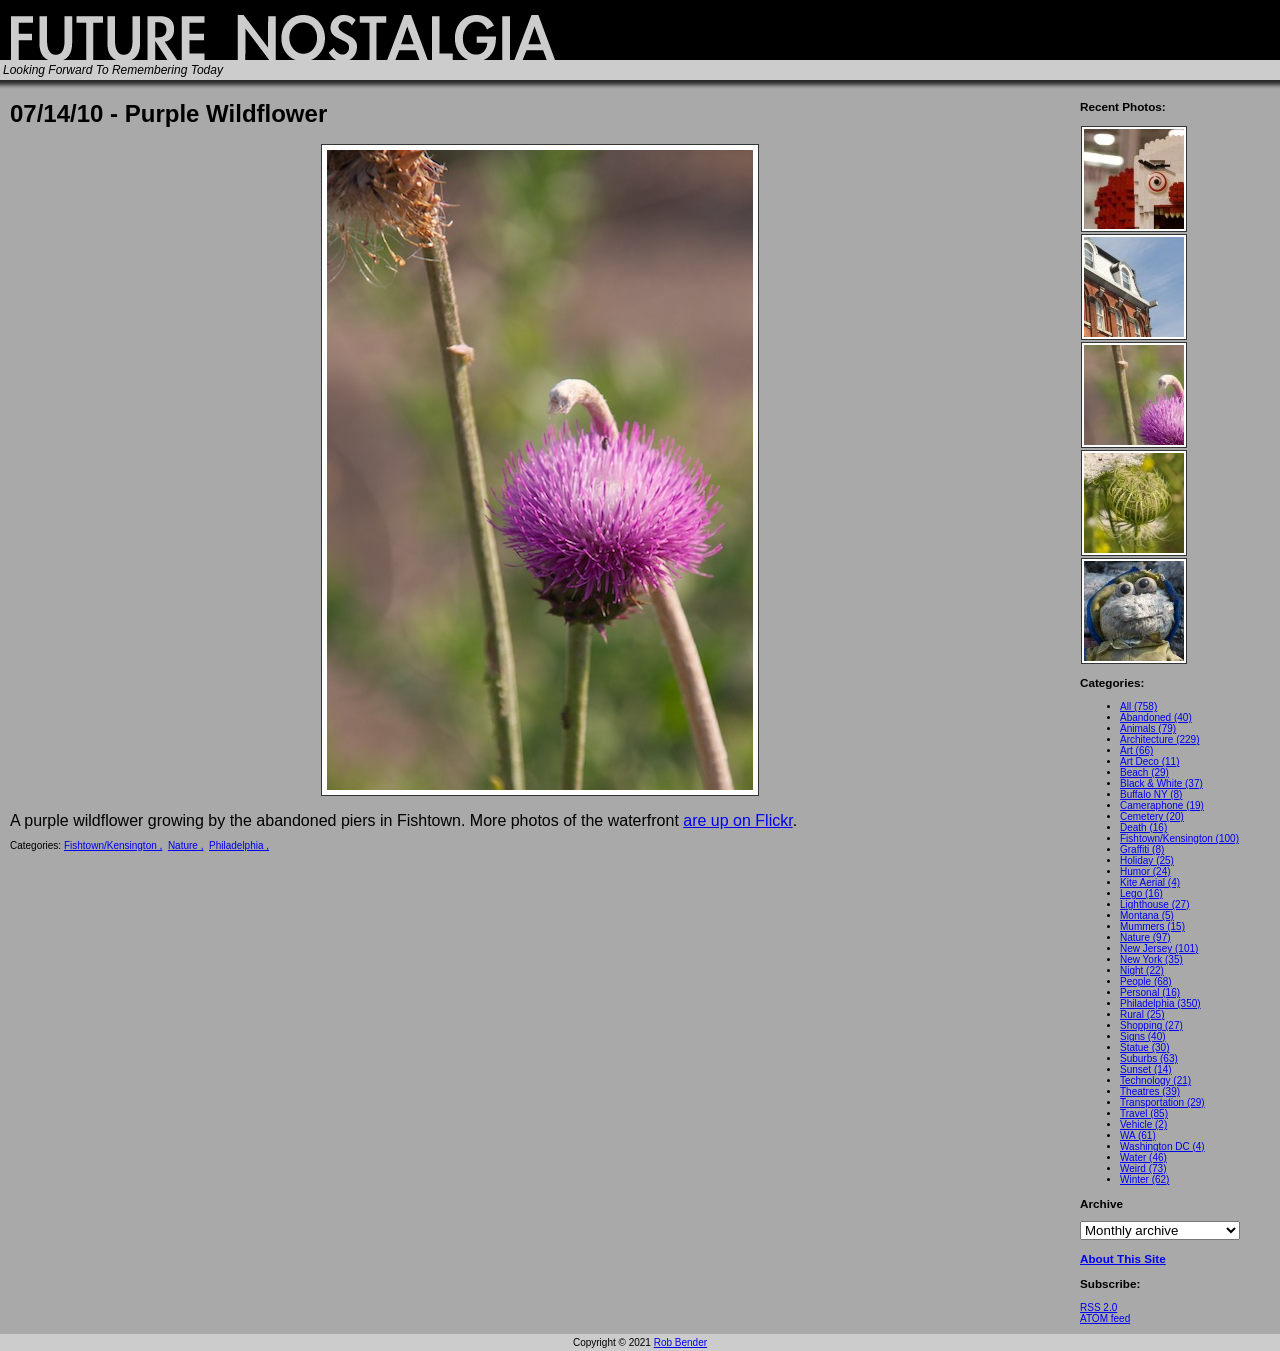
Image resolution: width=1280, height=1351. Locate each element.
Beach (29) (1144, 772)
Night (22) (1142, 970)
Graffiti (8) (1142, 849)
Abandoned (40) (1156, 717)
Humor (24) (1145, 871)
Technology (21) (1155, 1080)
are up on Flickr (737, 820)
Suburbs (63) (1149, 1058)
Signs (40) (1143, 1036)
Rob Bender (680, 1342)
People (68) (1146, 981)
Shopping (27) (1151, 1025)
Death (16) (1143, 827)
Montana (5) (1147, 915)
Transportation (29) (1162, 1102)
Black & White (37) (1161, 783)
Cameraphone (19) (1162, 805)
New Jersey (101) (1159, 948)
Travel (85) (1144, 1113)
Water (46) (1143, 1157)
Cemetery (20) (1152, 816)
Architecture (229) (1159, 739)
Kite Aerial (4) (1150, 882)
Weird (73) (1143, 1168)
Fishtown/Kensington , (113, 845)
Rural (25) (1142, 1014)
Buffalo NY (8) (1151, 794)
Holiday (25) (1147, 860)
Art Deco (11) (1149, 761)
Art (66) (1136, 750)
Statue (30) (1144, 1047)
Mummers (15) (1152, 926)
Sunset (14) (1146, 1069)
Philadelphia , (239, 845)
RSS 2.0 (1098, 1307)
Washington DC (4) (1162, 1146)
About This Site (1123, 1258)
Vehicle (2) (1143, 1124)
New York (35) (1151, 959)
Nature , (186, 845)
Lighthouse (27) (1155, 904)
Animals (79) (1148, 728)
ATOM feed (1105, 1318)
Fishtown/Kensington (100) (1179, 838)
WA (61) (1138, 1135)
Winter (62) (1144, 1179)
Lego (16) (1141, 893)
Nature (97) (1145, 937)
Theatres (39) (1150, 1091)
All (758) (1138, 706)
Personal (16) (1150, 992)
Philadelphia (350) (1160, 1003)
